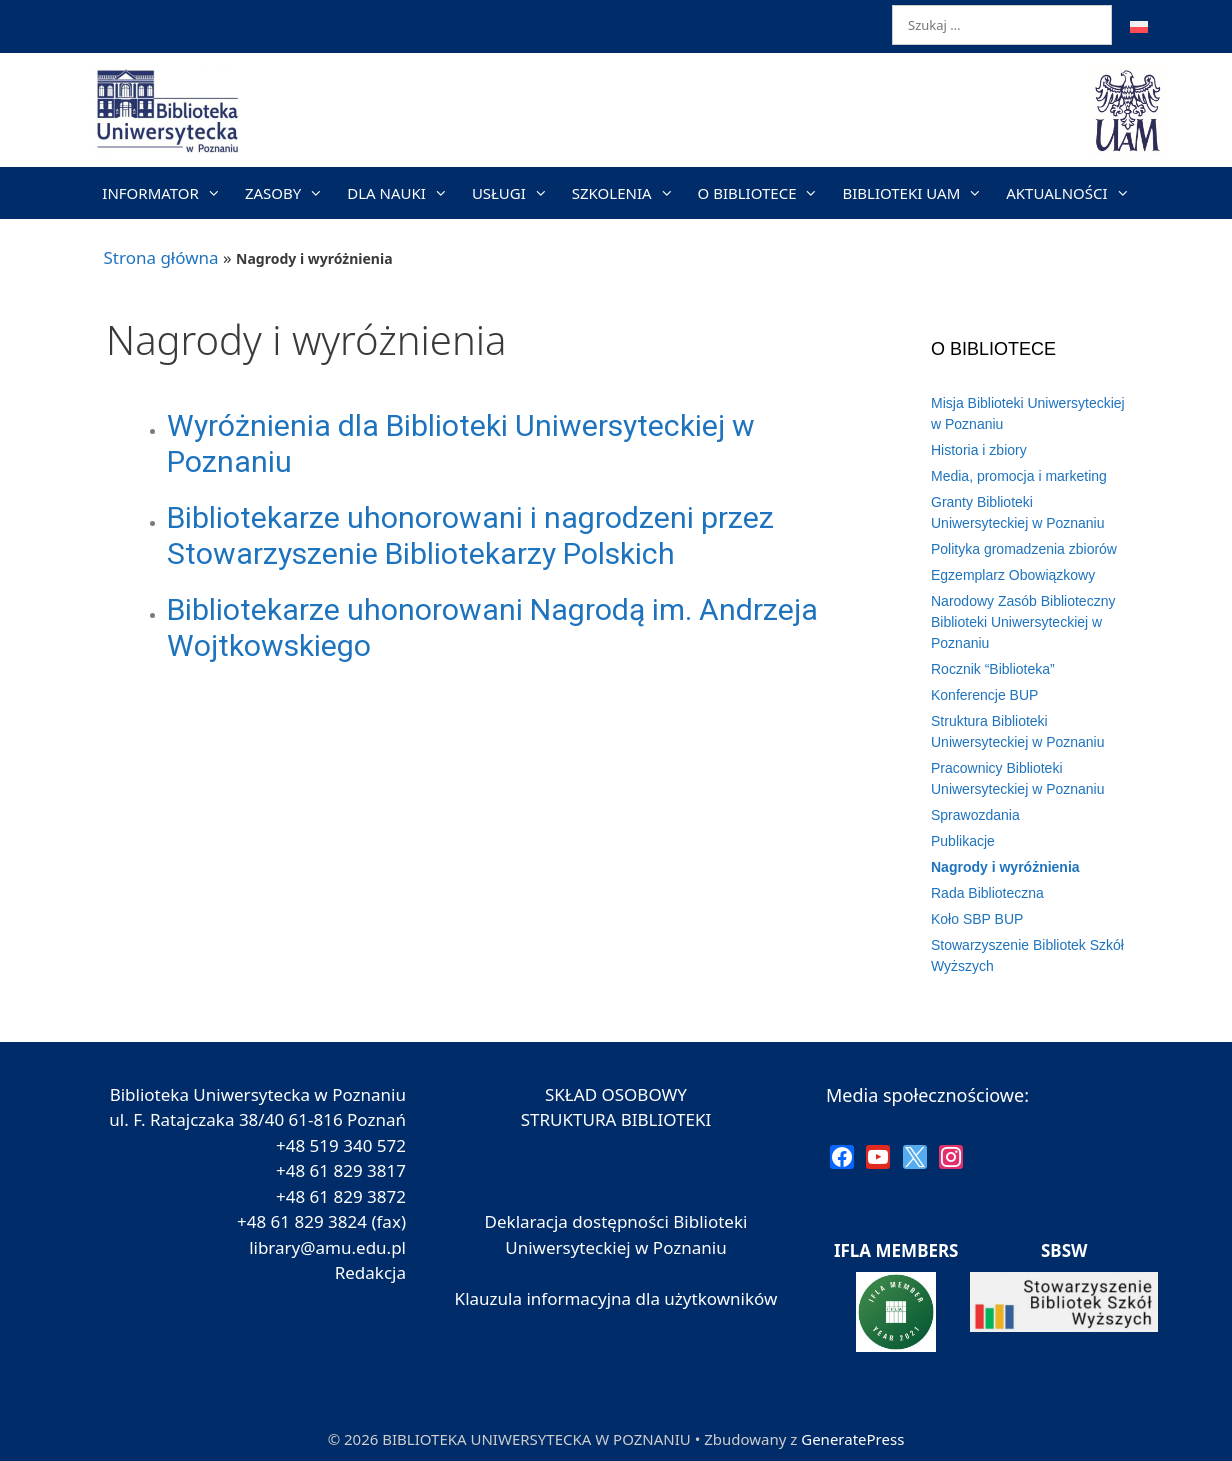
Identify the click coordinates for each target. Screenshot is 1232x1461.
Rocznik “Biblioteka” (993, 669)
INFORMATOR (167, 193)
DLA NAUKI (403, 193)
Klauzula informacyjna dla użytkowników (616, 1298)
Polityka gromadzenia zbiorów (1024, 549)
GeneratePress (852, 1439)
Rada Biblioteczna (987, 893)
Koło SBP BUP (977, 919)
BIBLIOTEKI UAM (918, 193)
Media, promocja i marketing (1019, 476)
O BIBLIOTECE (764, 193)
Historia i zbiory (979, 450)
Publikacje (963, 841)
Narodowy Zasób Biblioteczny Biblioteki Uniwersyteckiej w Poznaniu (1023, 622)
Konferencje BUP (984, 695)
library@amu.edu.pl (327, 1247)
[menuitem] (1139, 26)
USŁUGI (516, 193)
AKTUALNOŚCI (1073, 193)
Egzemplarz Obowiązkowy (1013, 575)
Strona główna (161, 257)
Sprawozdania (975, 815)
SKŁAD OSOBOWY (616, 1094)
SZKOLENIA (629, 193)
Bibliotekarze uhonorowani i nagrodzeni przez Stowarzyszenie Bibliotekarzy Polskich (470, 535)
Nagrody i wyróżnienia (1005, 867)
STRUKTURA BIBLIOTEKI (616, 1119)
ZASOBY (290, 193)
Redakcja (370, 1272)
